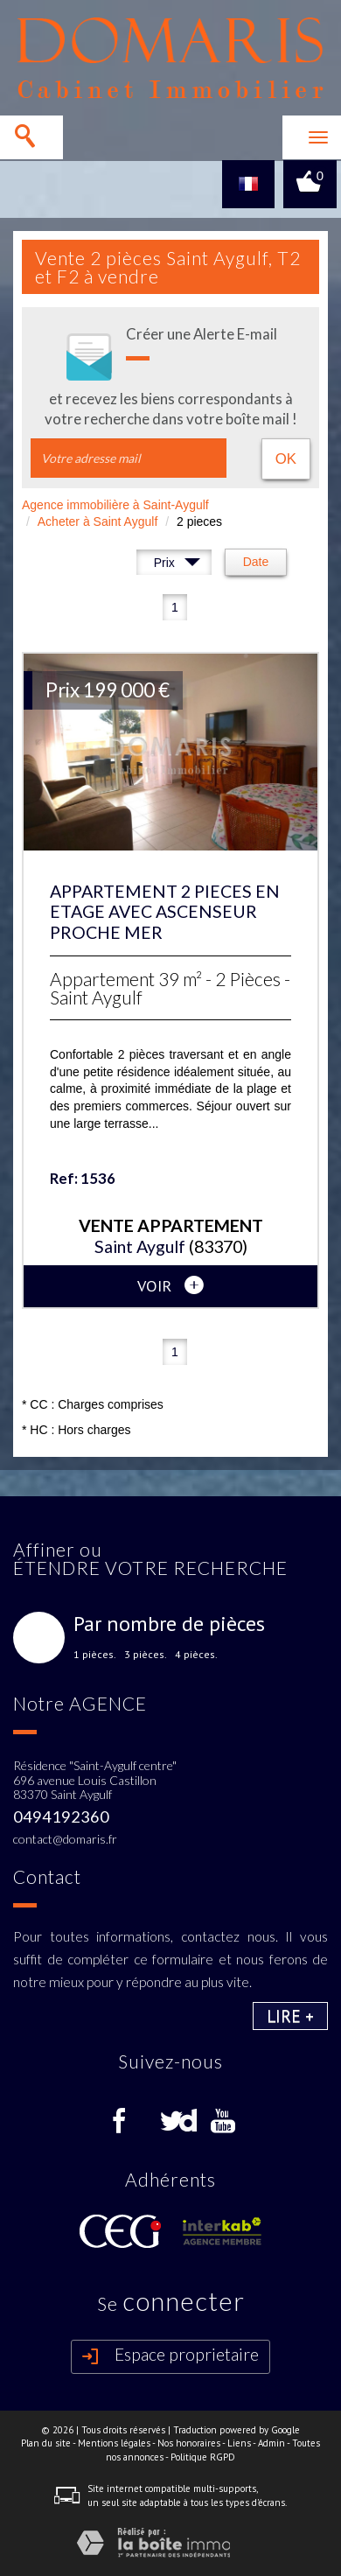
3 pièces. (145, 1654)
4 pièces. (196, 1654)
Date (256, 562)
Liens (239, 2443)
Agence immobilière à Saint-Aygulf (115, 505)
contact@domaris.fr (65, 1838)
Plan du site (46, 2443)
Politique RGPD (202, 2457)
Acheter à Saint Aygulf (98, 521)
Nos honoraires (188, 2443)
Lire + (290, 2015)
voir (170, 1285)
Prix (177, 565)
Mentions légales (114, 2443)
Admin (271, 2443)
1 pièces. (94, 1654)
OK (285, 459)
